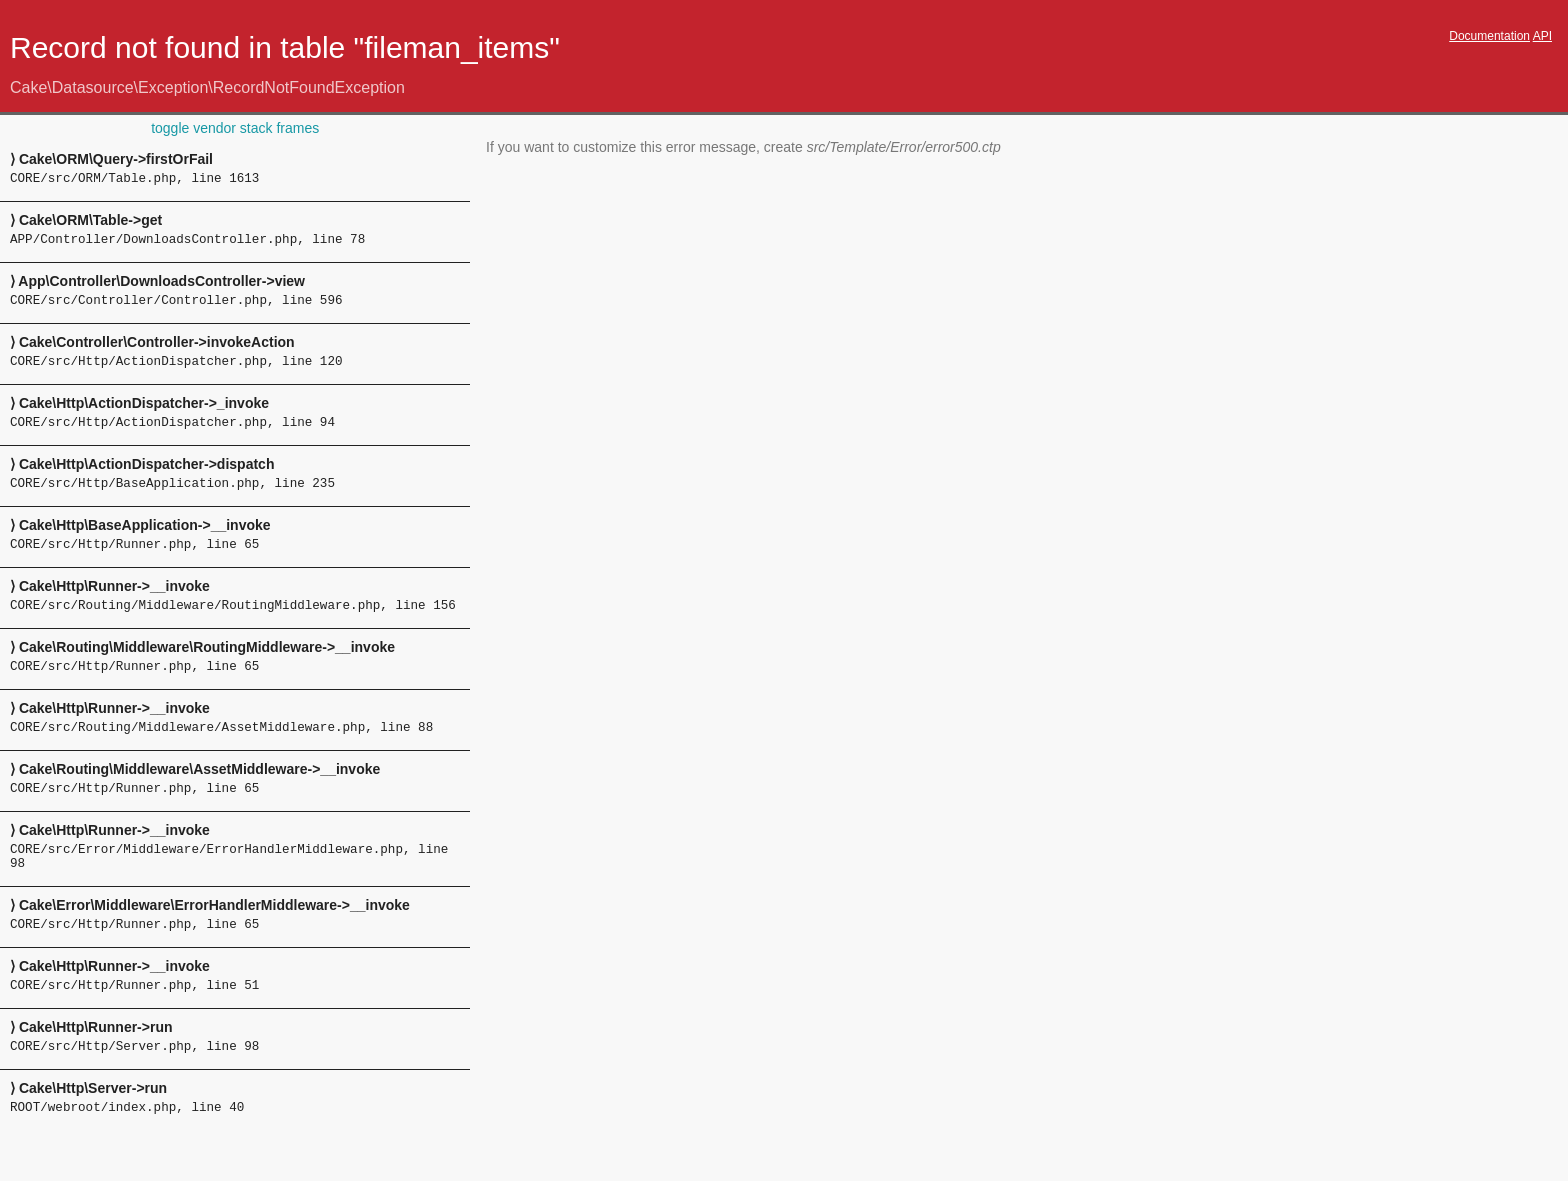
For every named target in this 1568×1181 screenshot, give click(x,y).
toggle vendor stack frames (235, 128)
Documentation (1489, 36)
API (1542, 36)
